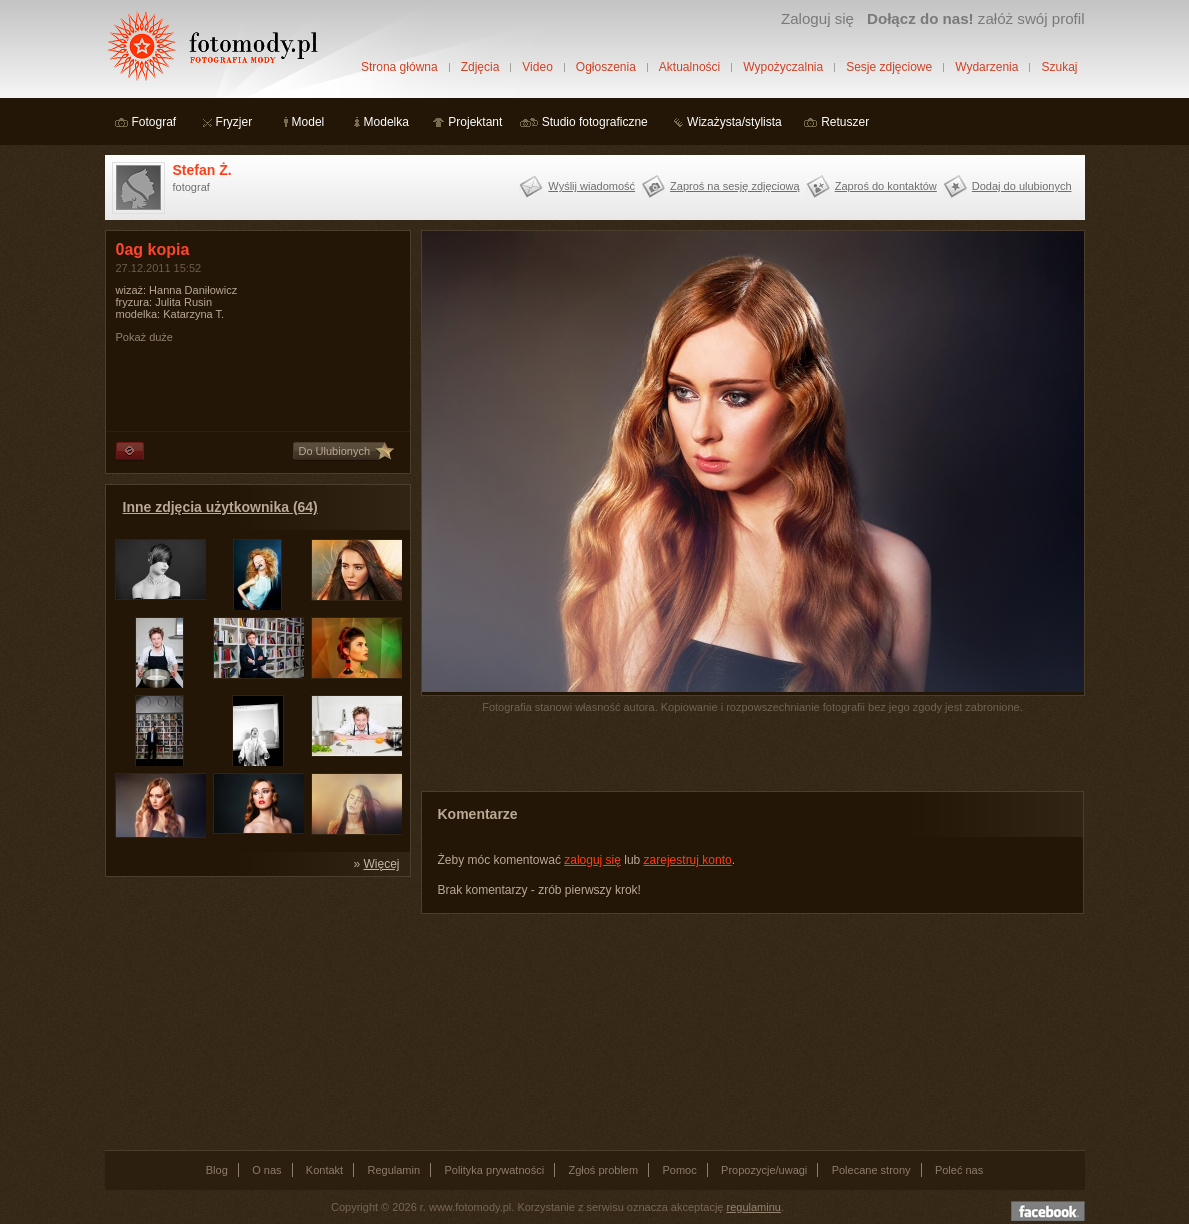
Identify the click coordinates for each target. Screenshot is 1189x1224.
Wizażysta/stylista (734, 122)
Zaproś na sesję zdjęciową (735, 186)
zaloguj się (592, 860)
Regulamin (394, 1170)
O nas (266, 1170)
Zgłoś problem (603, 1170)
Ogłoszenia (606, 67)
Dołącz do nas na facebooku (1048, 1211)
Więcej (381, 864)
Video (537, 67)
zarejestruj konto (688, 860)
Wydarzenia (986, 67)
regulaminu (754, 1207)
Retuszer (845, 122)
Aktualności (689, 67)
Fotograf (154, 122)
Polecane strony (871, 1170)
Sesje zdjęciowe (889, 67)
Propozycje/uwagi (764, 1170)
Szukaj (1059, 67)
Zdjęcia (480, 67)
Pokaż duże (144, 337)
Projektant (475, 122)
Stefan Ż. (202, 170)
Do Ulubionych (335, 451)
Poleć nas (959, 1170)
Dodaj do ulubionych (1022, 186)
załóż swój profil (975, 18)
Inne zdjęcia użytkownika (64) (220, 507)
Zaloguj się (817, 18)
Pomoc (680, 1170)
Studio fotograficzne (595, 122)
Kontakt (324, 1170)
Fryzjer (234, 122)
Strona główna (399, 67)
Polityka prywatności (494, 1170)
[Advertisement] (255, 1012)
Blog (217, 1170)
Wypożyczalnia (783, 67)
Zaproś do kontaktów (886, 186)
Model (308, 122)
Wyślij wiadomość (591, 186)
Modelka (386, 122)
